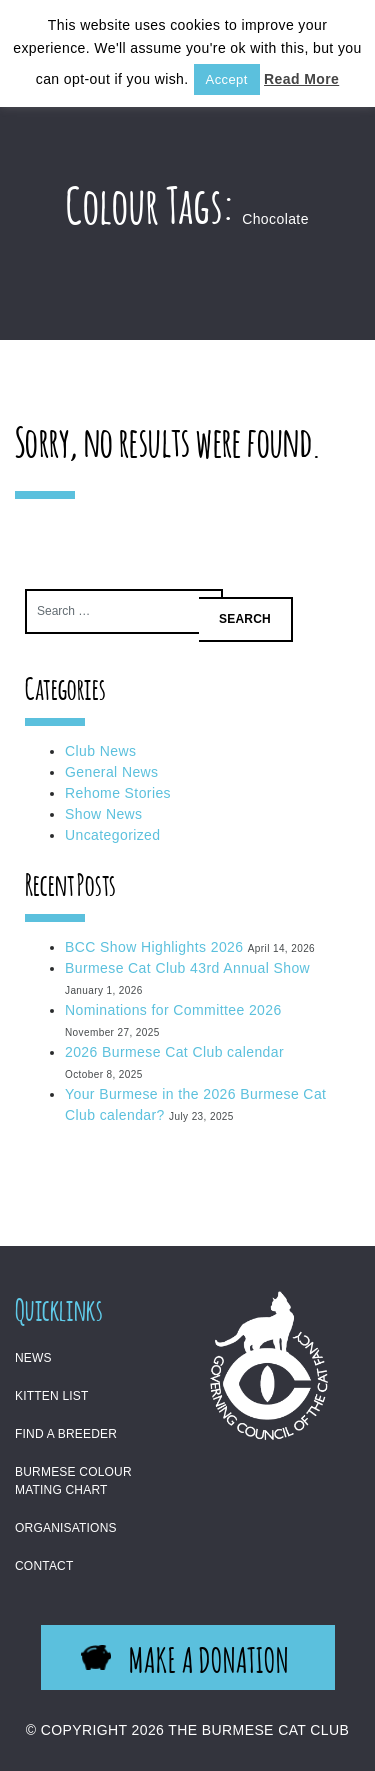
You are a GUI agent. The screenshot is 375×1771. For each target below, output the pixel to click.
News (33, 1358)
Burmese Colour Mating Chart (73, 1481)
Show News (104, 814)
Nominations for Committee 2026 (173, 1010)
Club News (100, 751)
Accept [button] (227, 79)
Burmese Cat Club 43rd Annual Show (187, 968)
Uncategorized (112, 835)
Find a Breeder (66, 1434)
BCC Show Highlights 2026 (154, 947)
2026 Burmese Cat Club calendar (174, 1052)
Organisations (66, 1528)
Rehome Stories (118, 793)
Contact (44, 1566)
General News (112, 772)
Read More (301, 79)
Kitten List (52, 1396)
